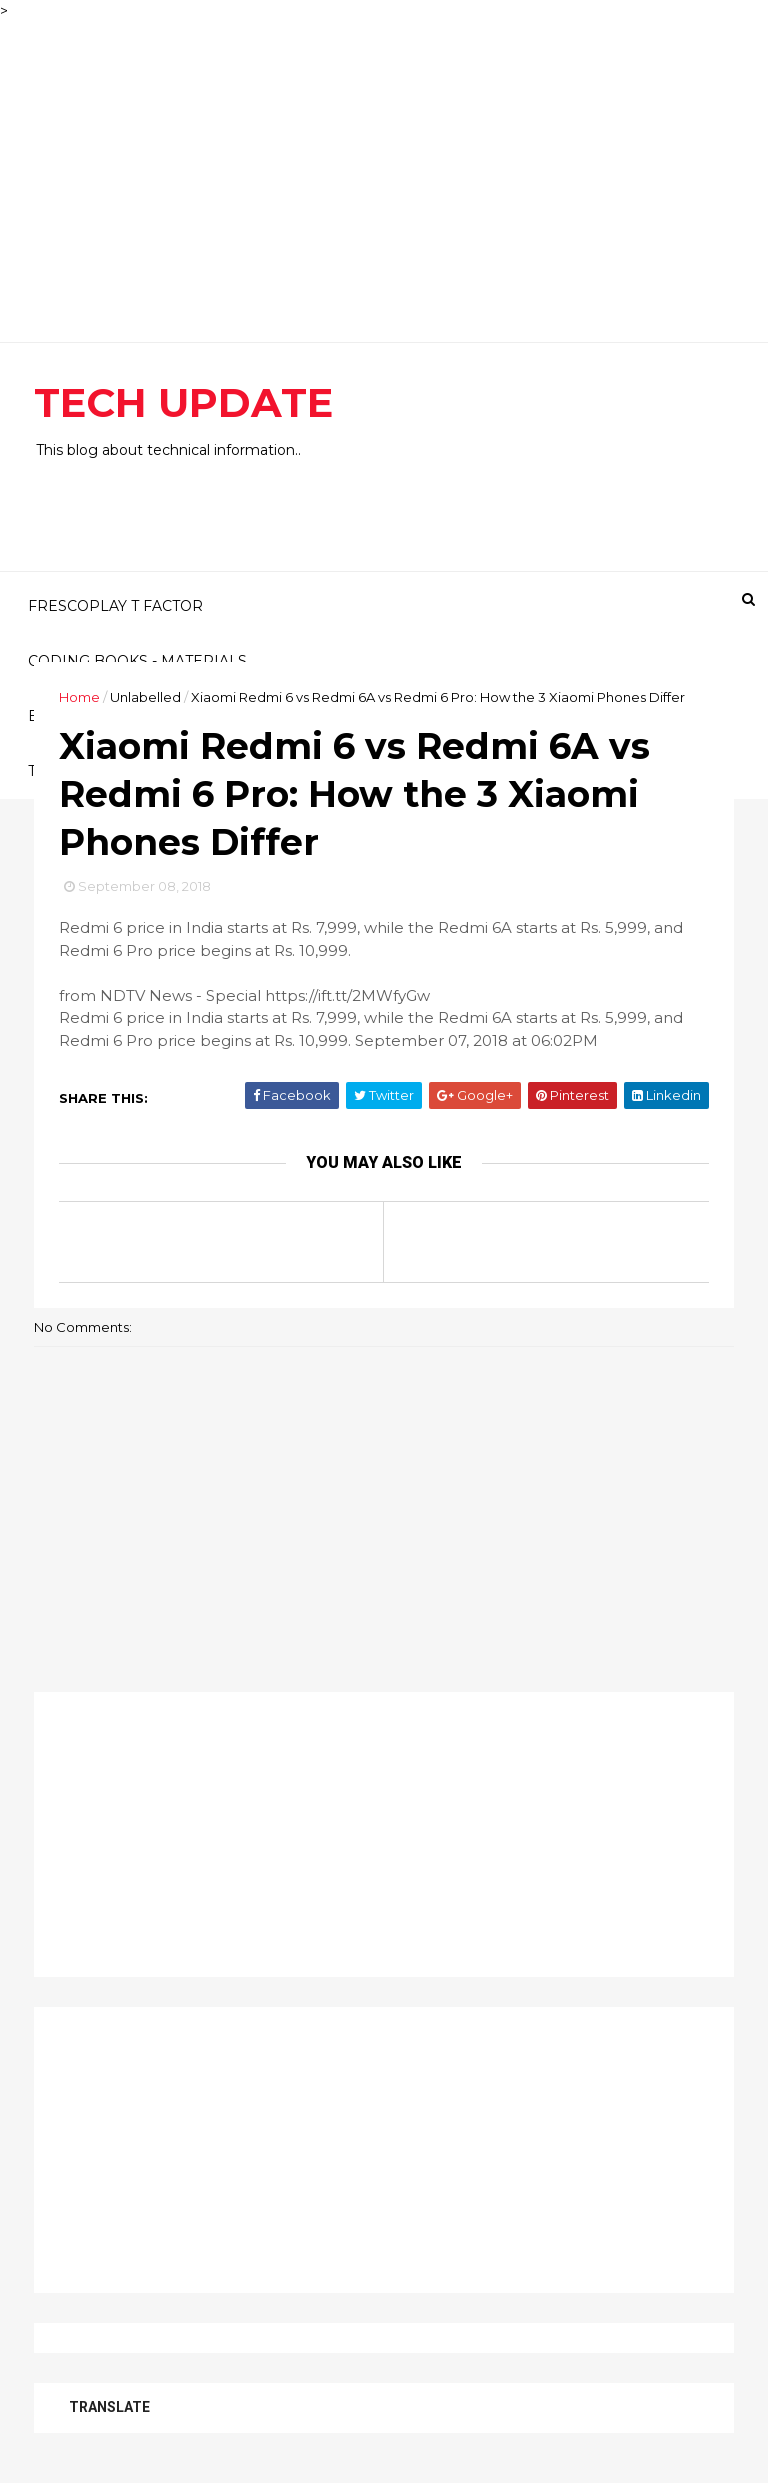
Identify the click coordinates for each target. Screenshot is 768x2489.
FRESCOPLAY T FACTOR (115, 606)
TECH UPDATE (183, 402)
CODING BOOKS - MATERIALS (137, 661)
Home (79, 697)
